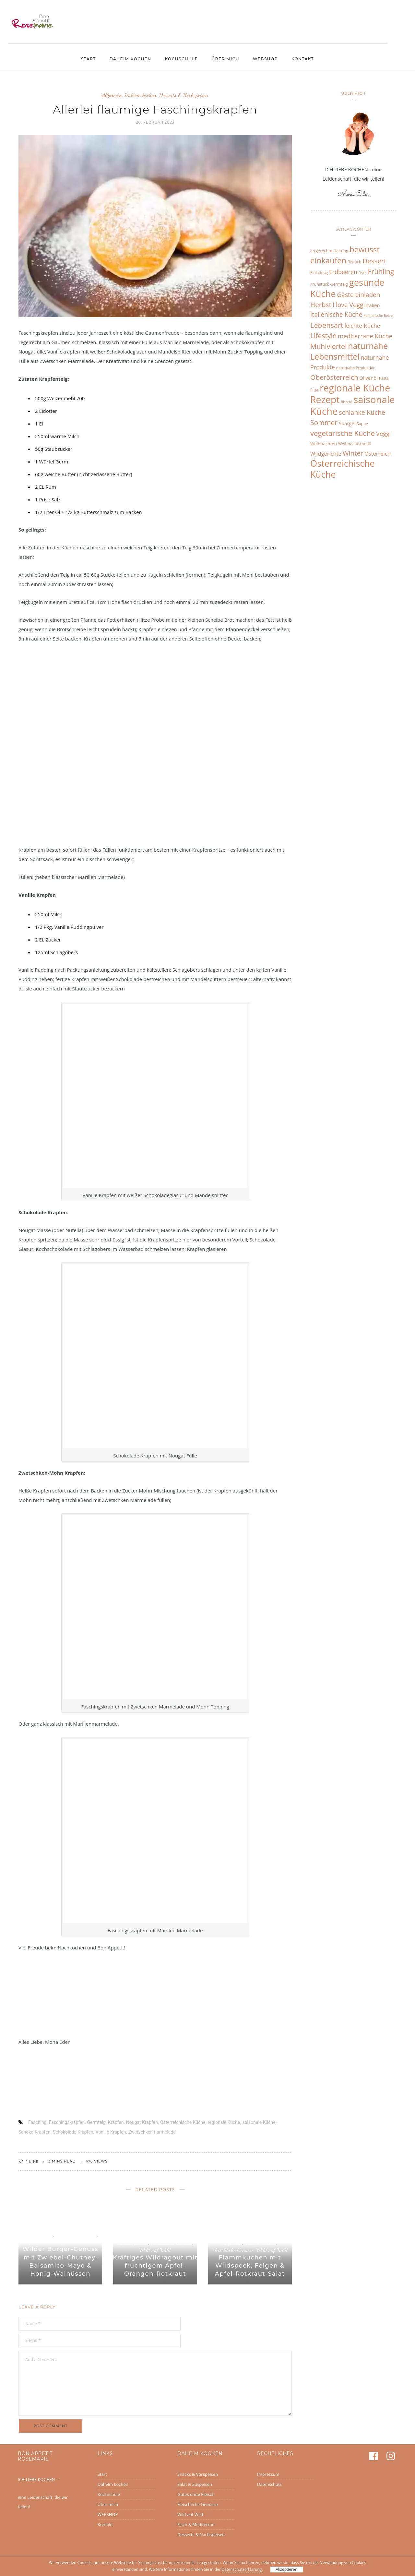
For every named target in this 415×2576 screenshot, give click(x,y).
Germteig (96, 2122)
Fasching (37, 2122)
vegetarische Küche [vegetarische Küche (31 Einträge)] (342, 433)
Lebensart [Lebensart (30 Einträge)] (326, 325)
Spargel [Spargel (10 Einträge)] (347, 423)
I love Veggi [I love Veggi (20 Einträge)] (349, 305)
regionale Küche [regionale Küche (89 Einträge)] (355, 387)
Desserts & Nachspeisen (183, 94)
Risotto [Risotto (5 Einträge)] (346, 402)
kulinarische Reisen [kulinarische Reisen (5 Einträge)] (378, 315)
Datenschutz (269, 2484)
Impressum (268, 2474)
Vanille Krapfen (111, 2132)
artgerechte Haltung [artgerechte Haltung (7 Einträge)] (329, 251)
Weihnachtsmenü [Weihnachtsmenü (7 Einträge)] (354, 444)
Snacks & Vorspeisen (197, 2474)
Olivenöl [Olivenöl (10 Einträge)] (369, 378)
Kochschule (181, 58)
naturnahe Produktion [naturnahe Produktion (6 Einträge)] (355, 367)
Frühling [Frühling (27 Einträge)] (381, 271)
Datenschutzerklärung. (242, 2569)
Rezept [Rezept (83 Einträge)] (325, 399)
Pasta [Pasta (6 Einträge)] (384, 378)
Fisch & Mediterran (196, 2524)
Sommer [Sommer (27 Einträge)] (324, 422)
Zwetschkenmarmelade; (152, 2132)
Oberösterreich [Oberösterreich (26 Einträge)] (334, 377)
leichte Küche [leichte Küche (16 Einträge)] (362, 325)
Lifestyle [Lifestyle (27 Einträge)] (323, 335)
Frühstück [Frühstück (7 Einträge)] (319, 284)
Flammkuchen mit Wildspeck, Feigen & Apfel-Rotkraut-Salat (250, 2265)
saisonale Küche (259, 2122)
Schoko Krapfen (34, 2132)
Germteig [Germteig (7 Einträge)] (339, 284)
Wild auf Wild (60, 2241)
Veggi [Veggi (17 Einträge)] (383, 433)
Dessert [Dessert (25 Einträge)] (374, 260)
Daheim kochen (130, 58)
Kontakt (302, 58)
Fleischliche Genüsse (77, 2234)
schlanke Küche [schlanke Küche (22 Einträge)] (362, 412)
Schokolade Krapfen (73, 2132)
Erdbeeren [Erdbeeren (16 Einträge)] (343, 272)
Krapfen (116, 2122)
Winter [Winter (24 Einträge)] (353, 453)
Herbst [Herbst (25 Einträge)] (320, 304)
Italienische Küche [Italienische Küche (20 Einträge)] (336, 314)
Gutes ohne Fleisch (195, 2494)
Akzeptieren (286, 2569)
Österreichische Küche (182, 2122)
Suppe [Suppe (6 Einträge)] (362, 423)
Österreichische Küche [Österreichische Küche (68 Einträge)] (342, 468)
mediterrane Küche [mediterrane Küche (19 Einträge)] (365, 336)
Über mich (225, 58)
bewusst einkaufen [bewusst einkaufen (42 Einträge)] (345, 255)
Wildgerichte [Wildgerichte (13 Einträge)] (325, 453)
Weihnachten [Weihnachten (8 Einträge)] (323, 444)
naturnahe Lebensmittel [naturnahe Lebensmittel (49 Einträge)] (349, 351)
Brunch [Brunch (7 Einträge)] (354, 262)
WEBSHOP (265, 58)
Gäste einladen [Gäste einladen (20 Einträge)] (358, 295)
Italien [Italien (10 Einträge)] (373, 305)
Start (88, 58)
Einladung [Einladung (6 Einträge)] (319, 272)
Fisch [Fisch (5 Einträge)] (363, 272)
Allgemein (112, 94)
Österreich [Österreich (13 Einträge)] (377, 453)
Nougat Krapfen (142, 2122)
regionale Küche (224, 2122)
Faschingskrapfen (67, 2122)
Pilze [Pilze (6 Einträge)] (314, 389)
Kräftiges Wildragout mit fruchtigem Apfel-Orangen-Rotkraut (155, 2265)
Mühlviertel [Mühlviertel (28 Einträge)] (328, 346)
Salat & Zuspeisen (194, 2484)
